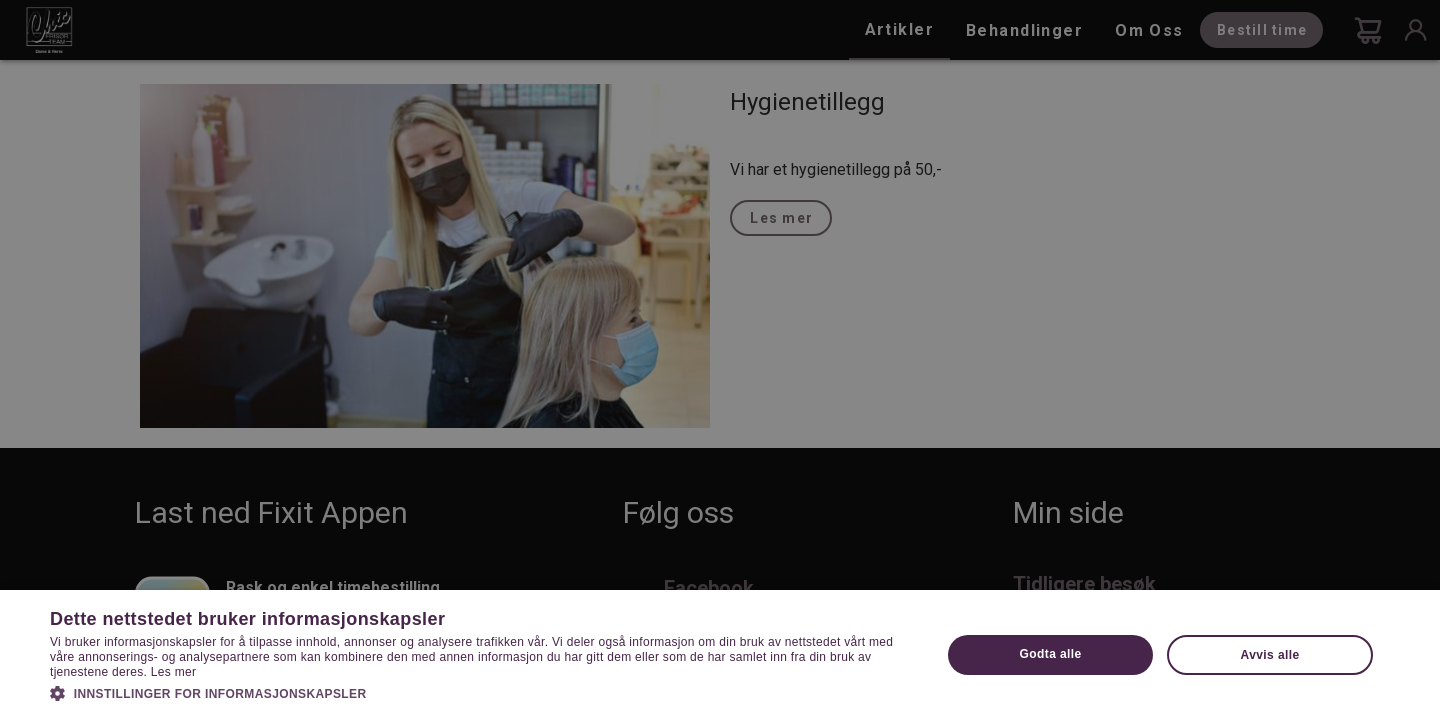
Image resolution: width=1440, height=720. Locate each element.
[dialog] (720, 360)
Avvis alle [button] (1270, 655)
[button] (482, 692)
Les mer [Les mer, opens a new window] (173, 672)
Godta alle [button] (1051, 654)
